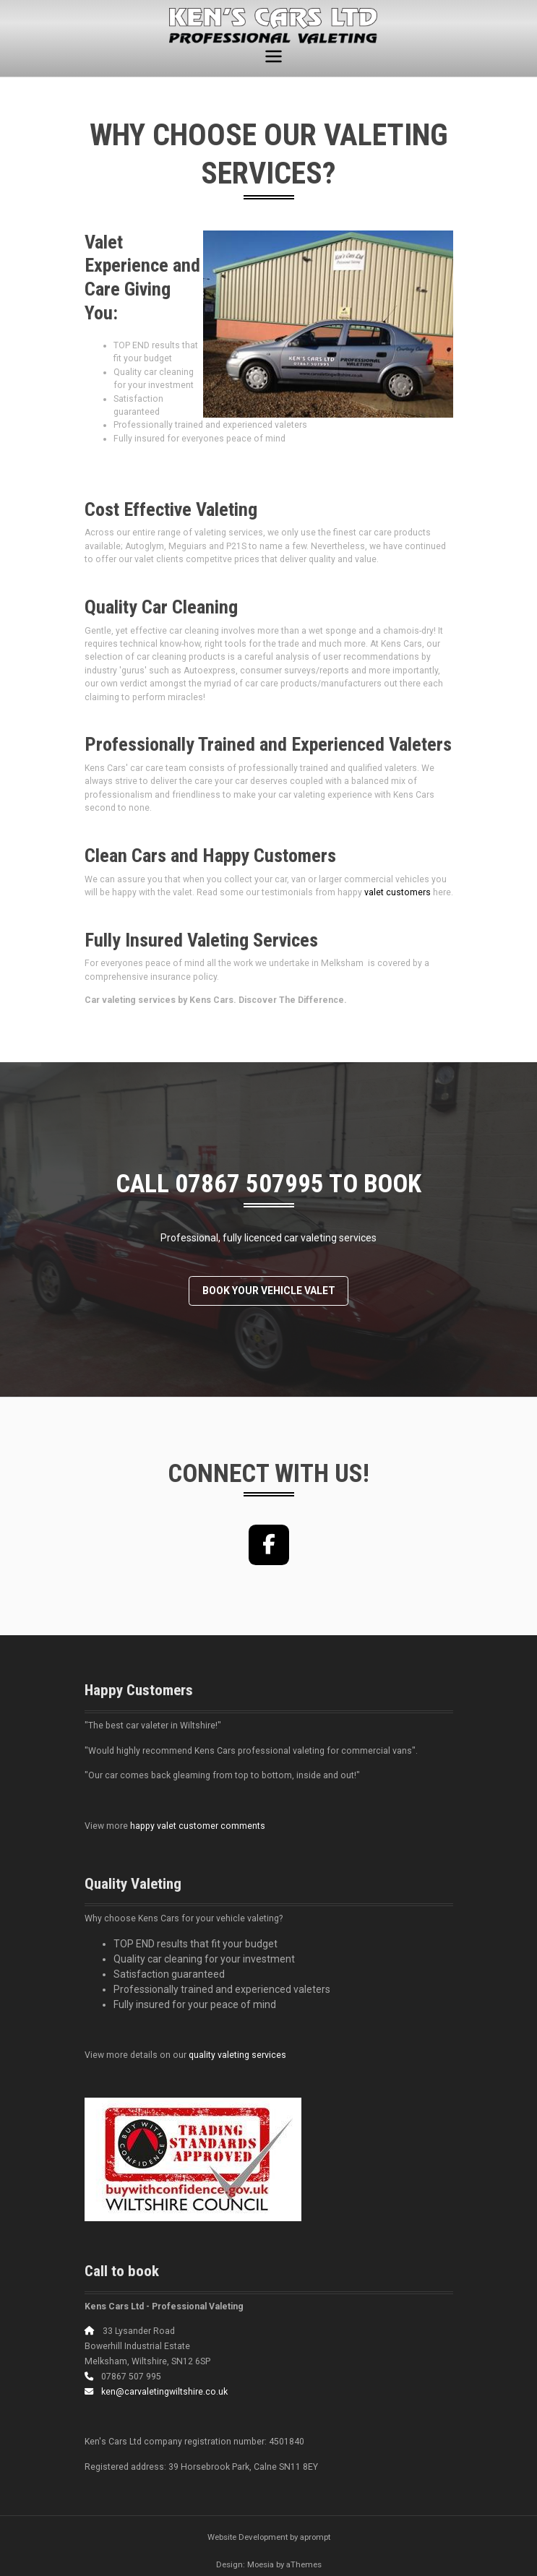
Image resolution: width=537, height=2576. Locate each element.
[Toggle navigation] (273, 56)
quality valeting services (237, 2055)
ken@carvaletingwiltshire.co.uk (164, 2392)
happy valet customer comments (197, 1826)
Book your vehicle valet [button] (268, 1290)
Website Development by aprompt (268, 2537)
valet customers (397, 892)
